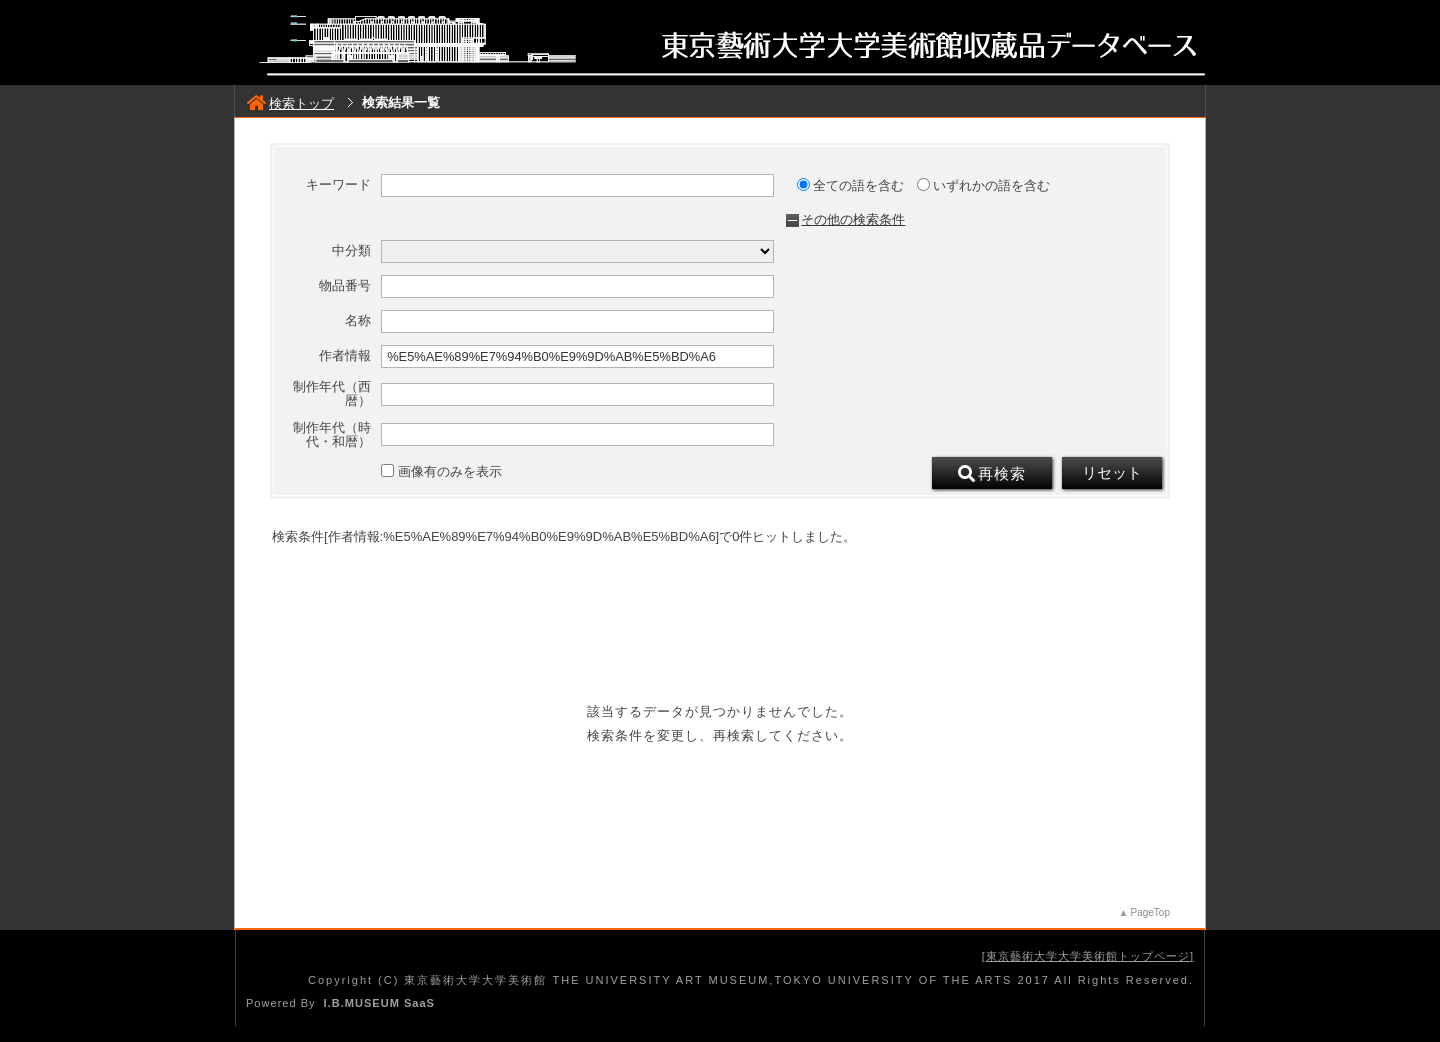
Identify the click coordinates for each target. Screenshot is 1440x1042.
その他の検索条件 (853, 219)
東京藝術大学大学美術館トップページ (1088, 956)
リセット (1112, 473)
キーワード (338, 185)
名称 (358, 321)
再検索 (992, 474)
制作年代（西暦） (332, 394)
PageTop (1150, 912)
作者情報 (345, 356)
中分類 (351, 251)
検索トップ (290, 103)
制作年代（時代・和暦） (332, 435)
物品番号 (345, 286)
